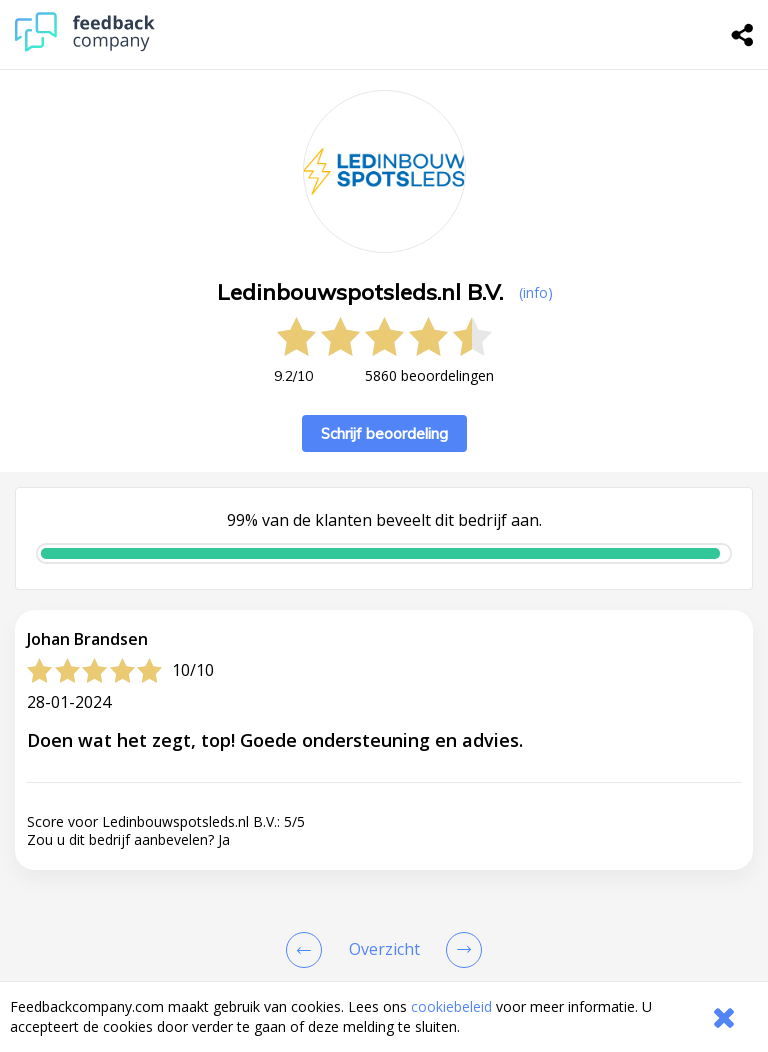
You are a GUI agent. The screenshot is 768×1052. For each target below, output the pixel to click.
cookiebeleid (451, 1006)
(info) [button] (536, 292)
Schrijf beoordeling (384, 433)
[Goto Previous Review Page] (308, 950)
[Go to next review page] (460, 950)
